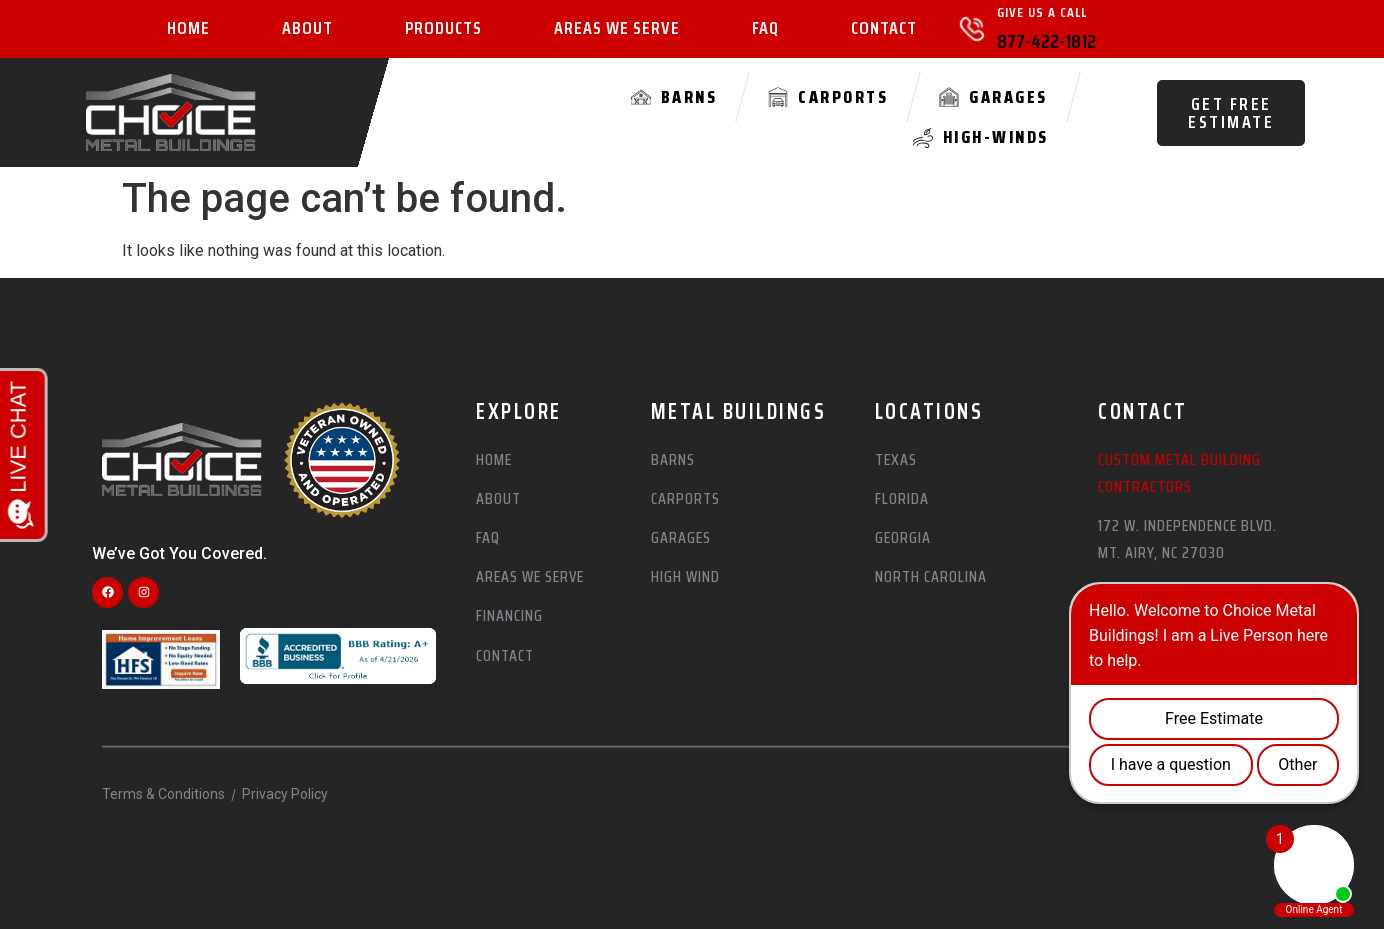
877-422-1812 (1046, 41)
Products (443, 29)
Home (188, 29)
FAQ (765, 29)
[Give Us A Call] (972, 29)
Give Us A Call (1042, 12)
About (307, 29)
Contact (884, 29)
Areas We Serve (617, 29)
